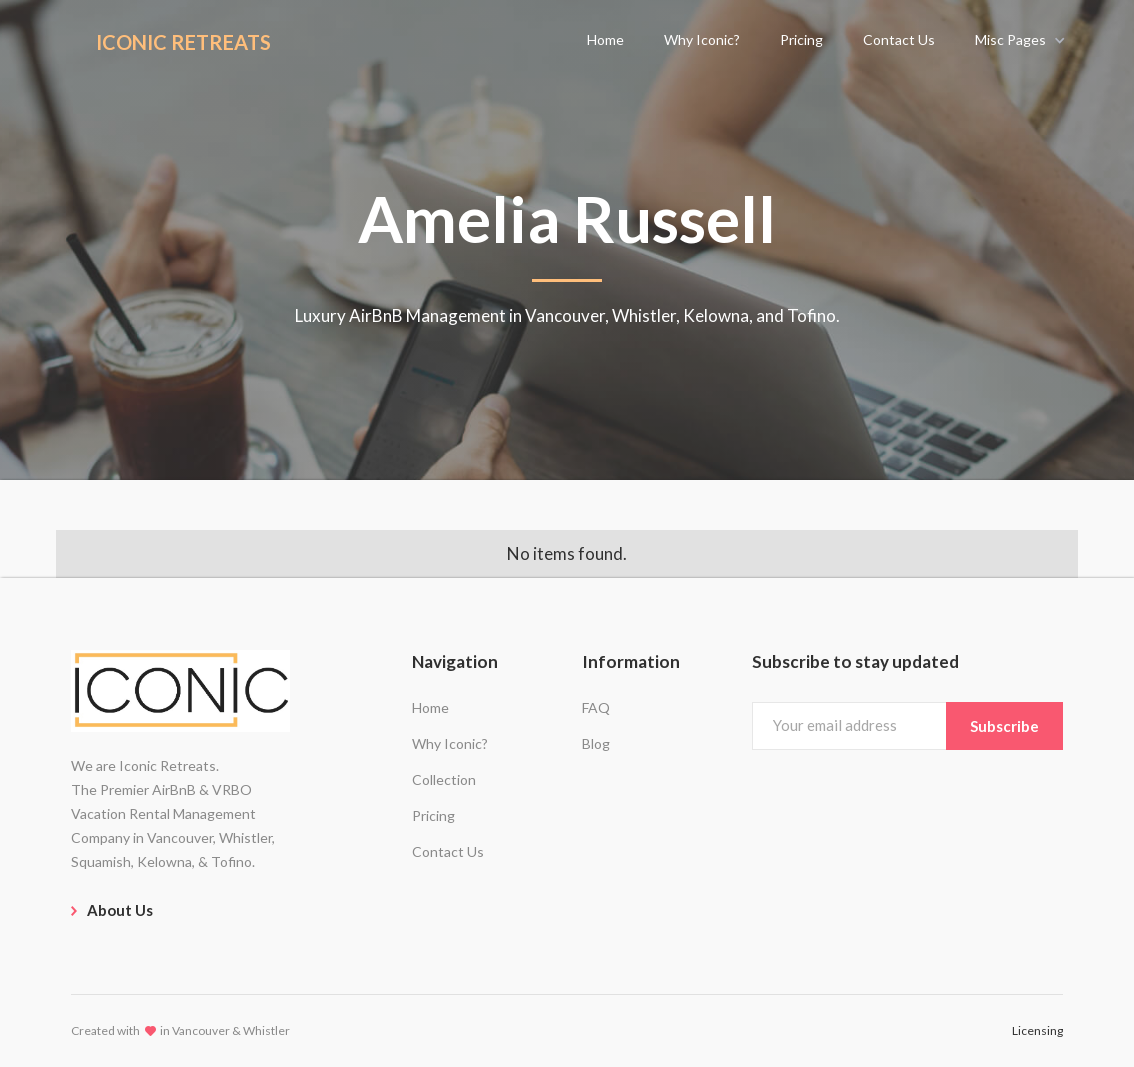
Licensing (1037, 1030)
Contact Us (448, 851)
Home (430, 707)
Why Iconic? (450, 743)
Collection (444, 779)
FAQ (596, 707)
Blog (596, 743)
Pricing (433, 815)
